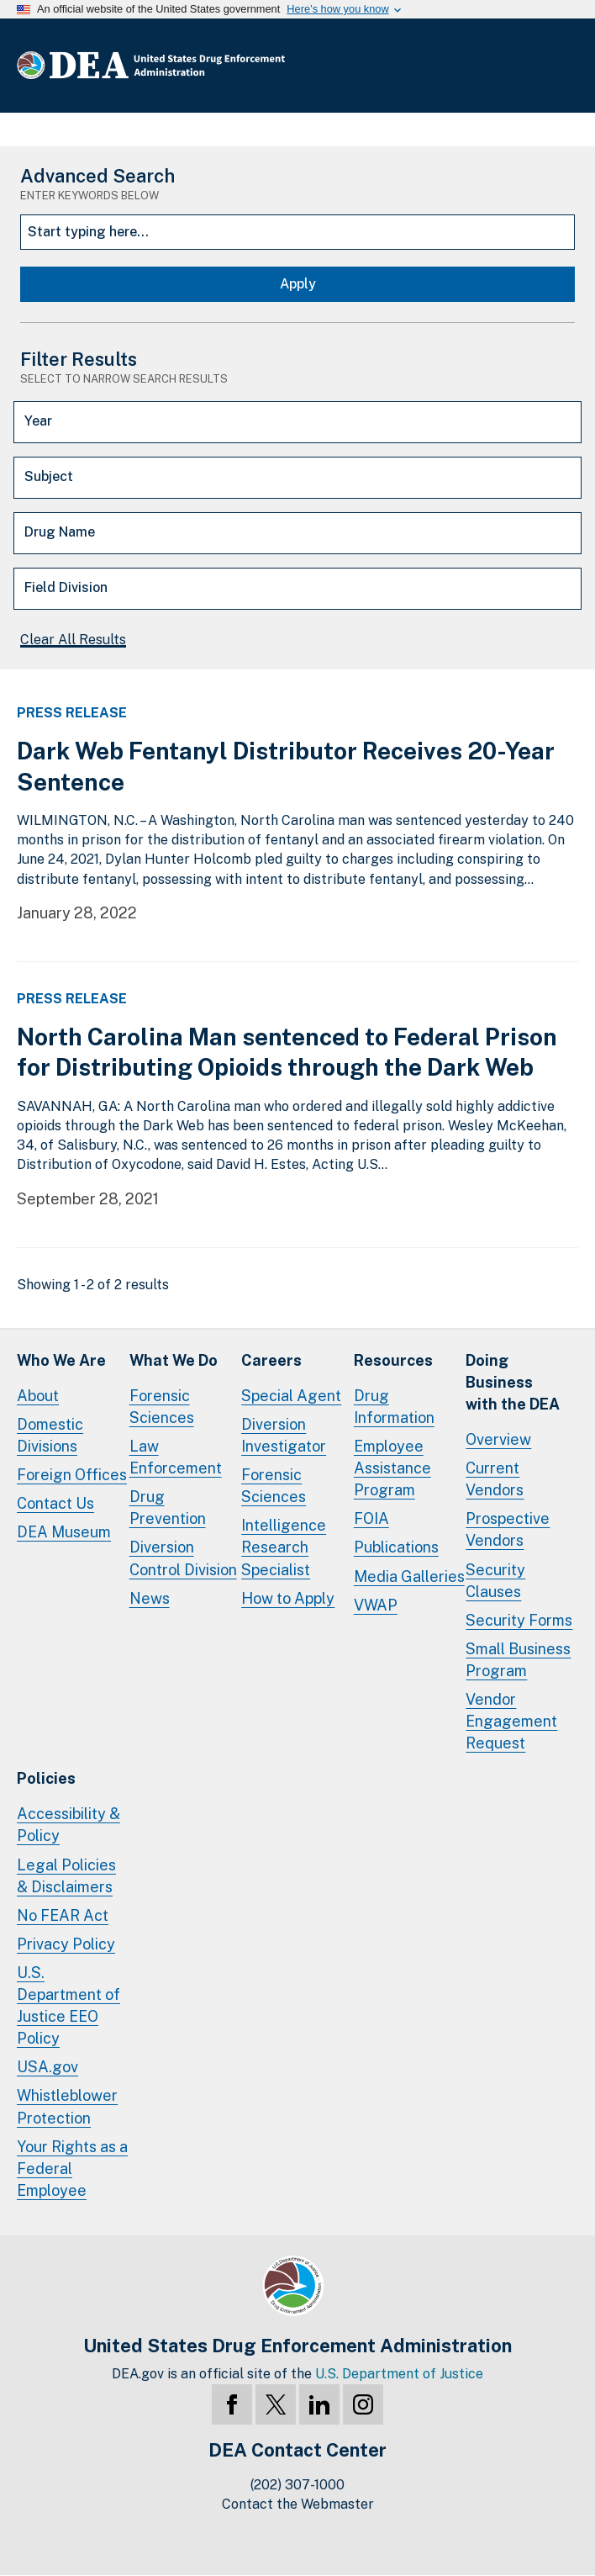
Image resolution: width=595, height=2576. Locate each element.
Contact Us (55, 1503)
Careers (271, 1360)
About (38, 1395)
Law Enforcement (175, 1457)
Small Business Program (518, 1659)
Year (38, 421)
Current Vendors (495, 1479)
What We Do (173, 1360)
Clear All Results (73, 640)
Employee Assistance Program (392, 1468)
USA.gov (47, 2067)
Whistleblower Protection (67, 2106)
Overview (498, 1439)
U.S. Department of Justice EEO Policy (68, 2005)
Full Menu (561, 65)
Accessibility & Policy (68, 1824)
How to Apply (287, 1598)
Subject (48, 476)
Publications (396, 1547)
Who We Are (61, 1360)
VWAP (376, 1605)
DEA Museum (64, 1532)
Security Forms (519, 1620)
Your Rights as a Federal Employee (72, 2168)
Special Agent (291, 1395)
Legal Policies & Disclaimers (66, 1876)
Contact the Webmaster (298, 2504)
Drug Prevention (167, 1507)
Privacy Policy (66, 1944)
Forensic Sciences (161, 1406)
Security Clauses (495, 1580)
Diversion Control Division (183, 1558)
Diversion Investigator (283, 1435)
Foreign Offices (72, 1475)
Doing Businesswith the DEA (513, 1382)
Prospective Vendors (508, 1529)
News (149, 1598)
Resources (393, 1360)
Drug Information (394, 1406)
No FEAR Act (62, 1915)
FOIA (371, 1518)
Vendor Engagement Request (511, 1721)
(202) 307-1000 (297, 2485)
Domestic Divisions (50, 1435)
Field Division (66, 587)
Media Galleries (409, 1576)
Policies (46, 1778)
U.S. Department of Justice (399, 2374)
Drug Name (59, 532)
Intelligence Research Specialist (283, 1547)
